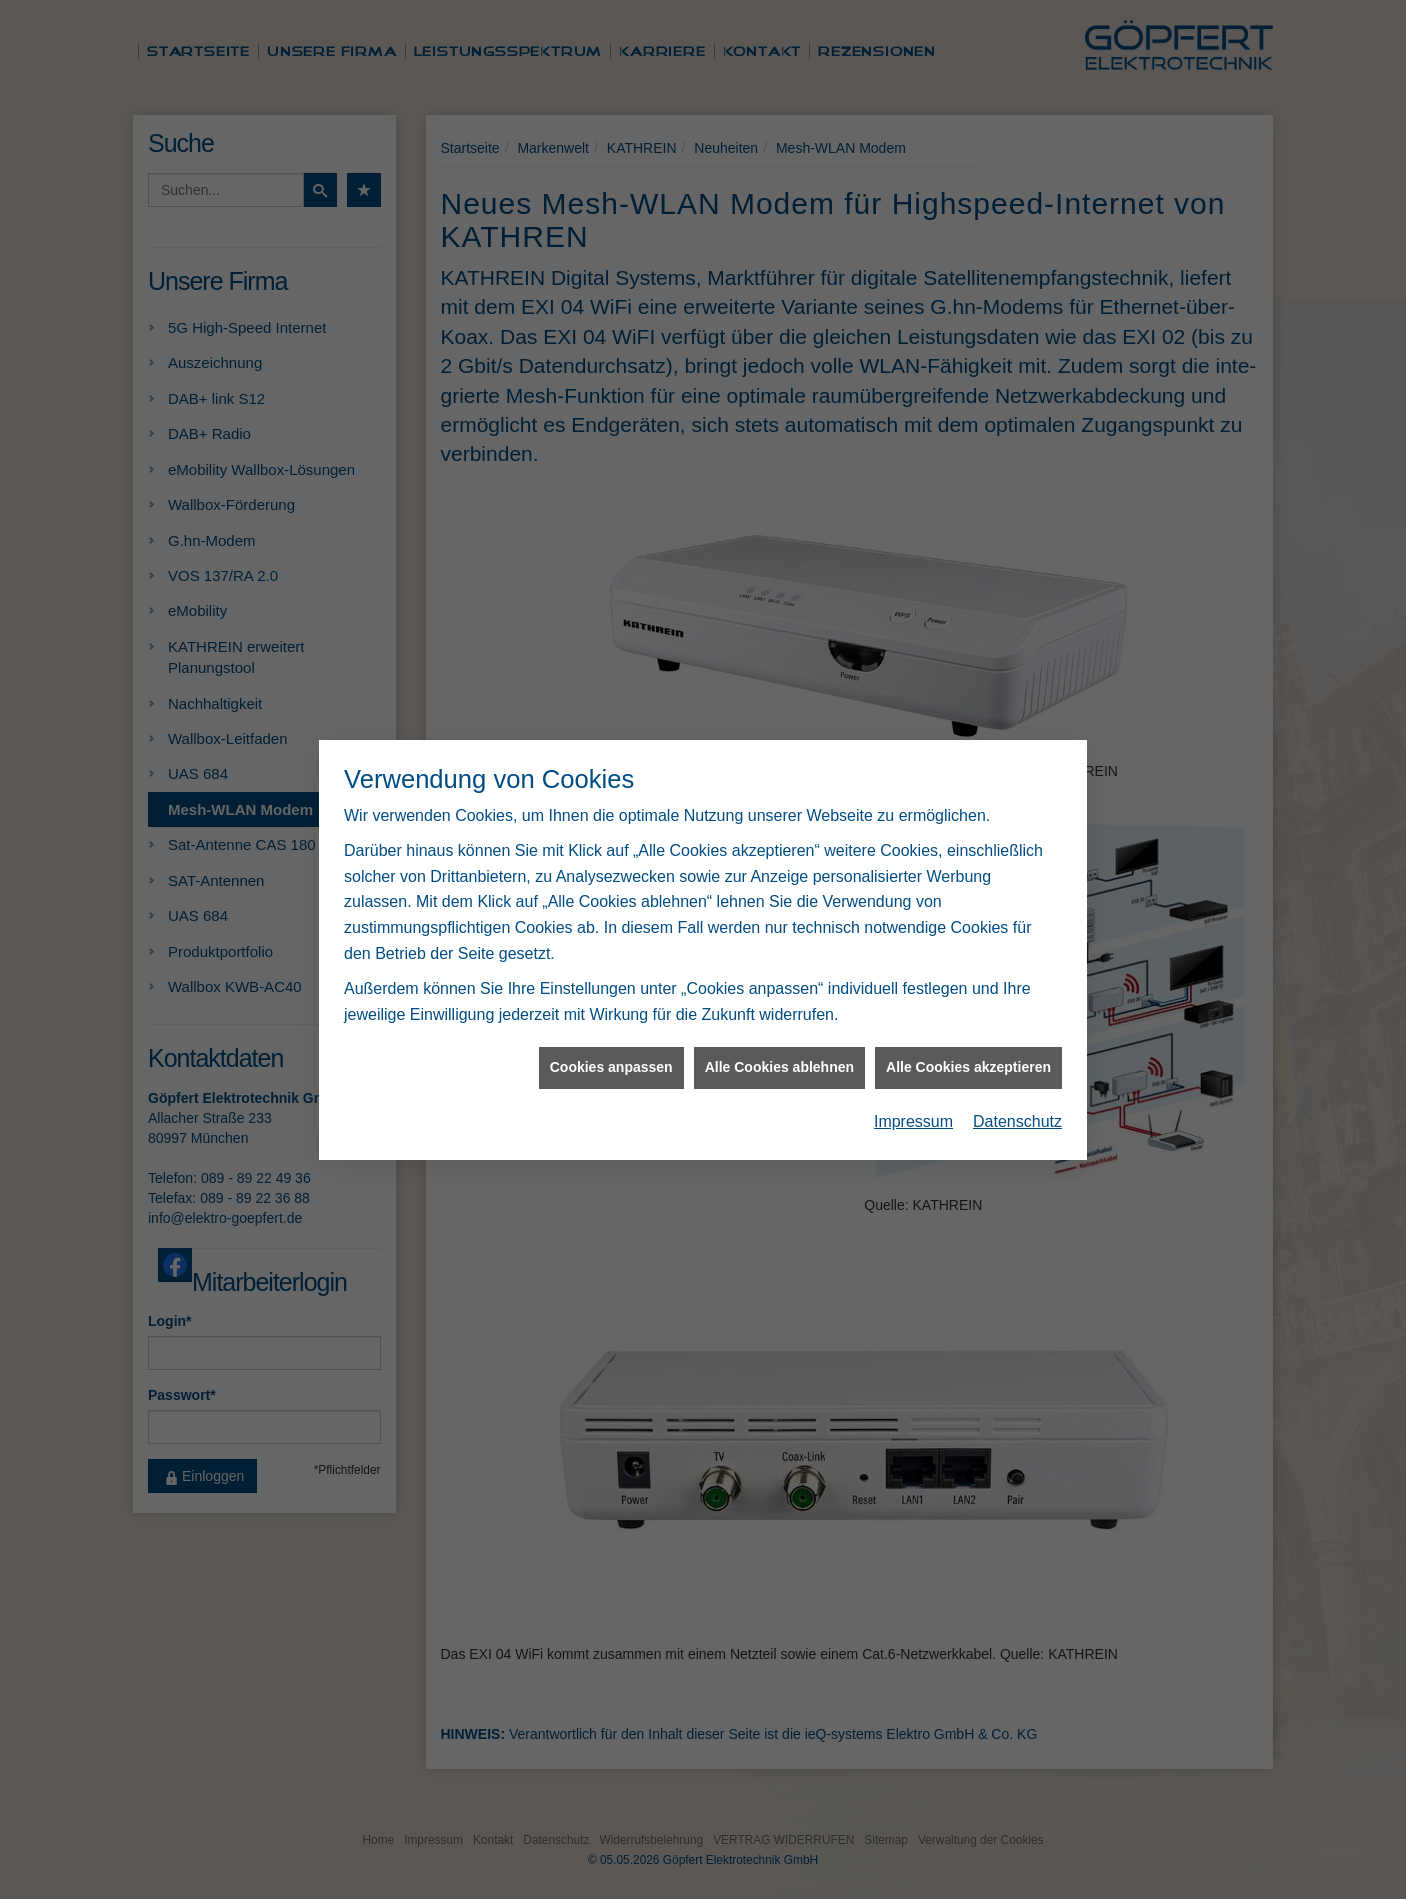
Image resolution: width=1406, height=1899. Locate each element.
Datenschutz (1017, 1077)
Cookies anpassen (611, 1023)
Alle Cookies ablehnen (779, 1023)
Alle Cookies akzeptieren (968, 1023)
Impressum (913, 1077)
